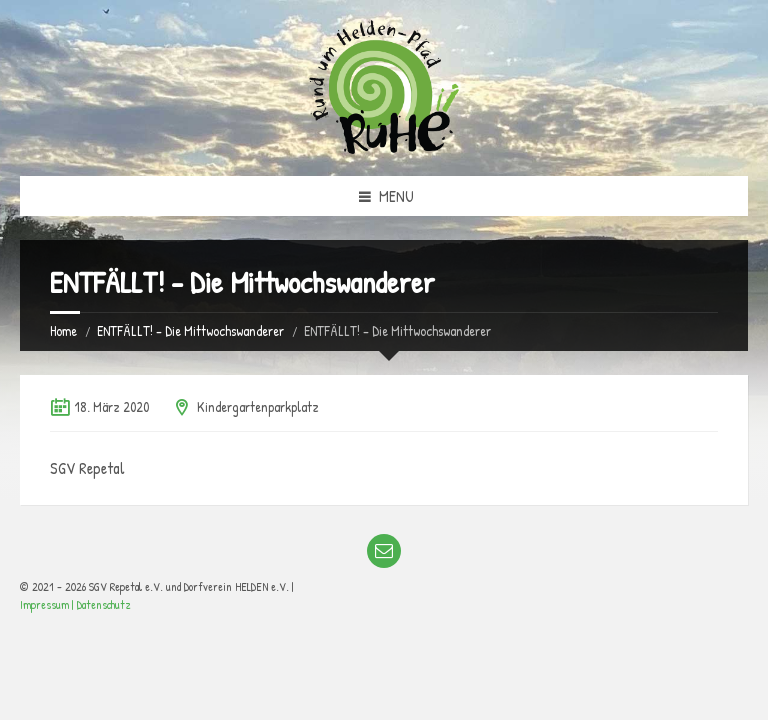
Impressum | (48, 604)
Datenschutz (104, 604)
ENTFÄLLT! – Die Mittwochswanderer (190, 330)
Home (63, 330)
